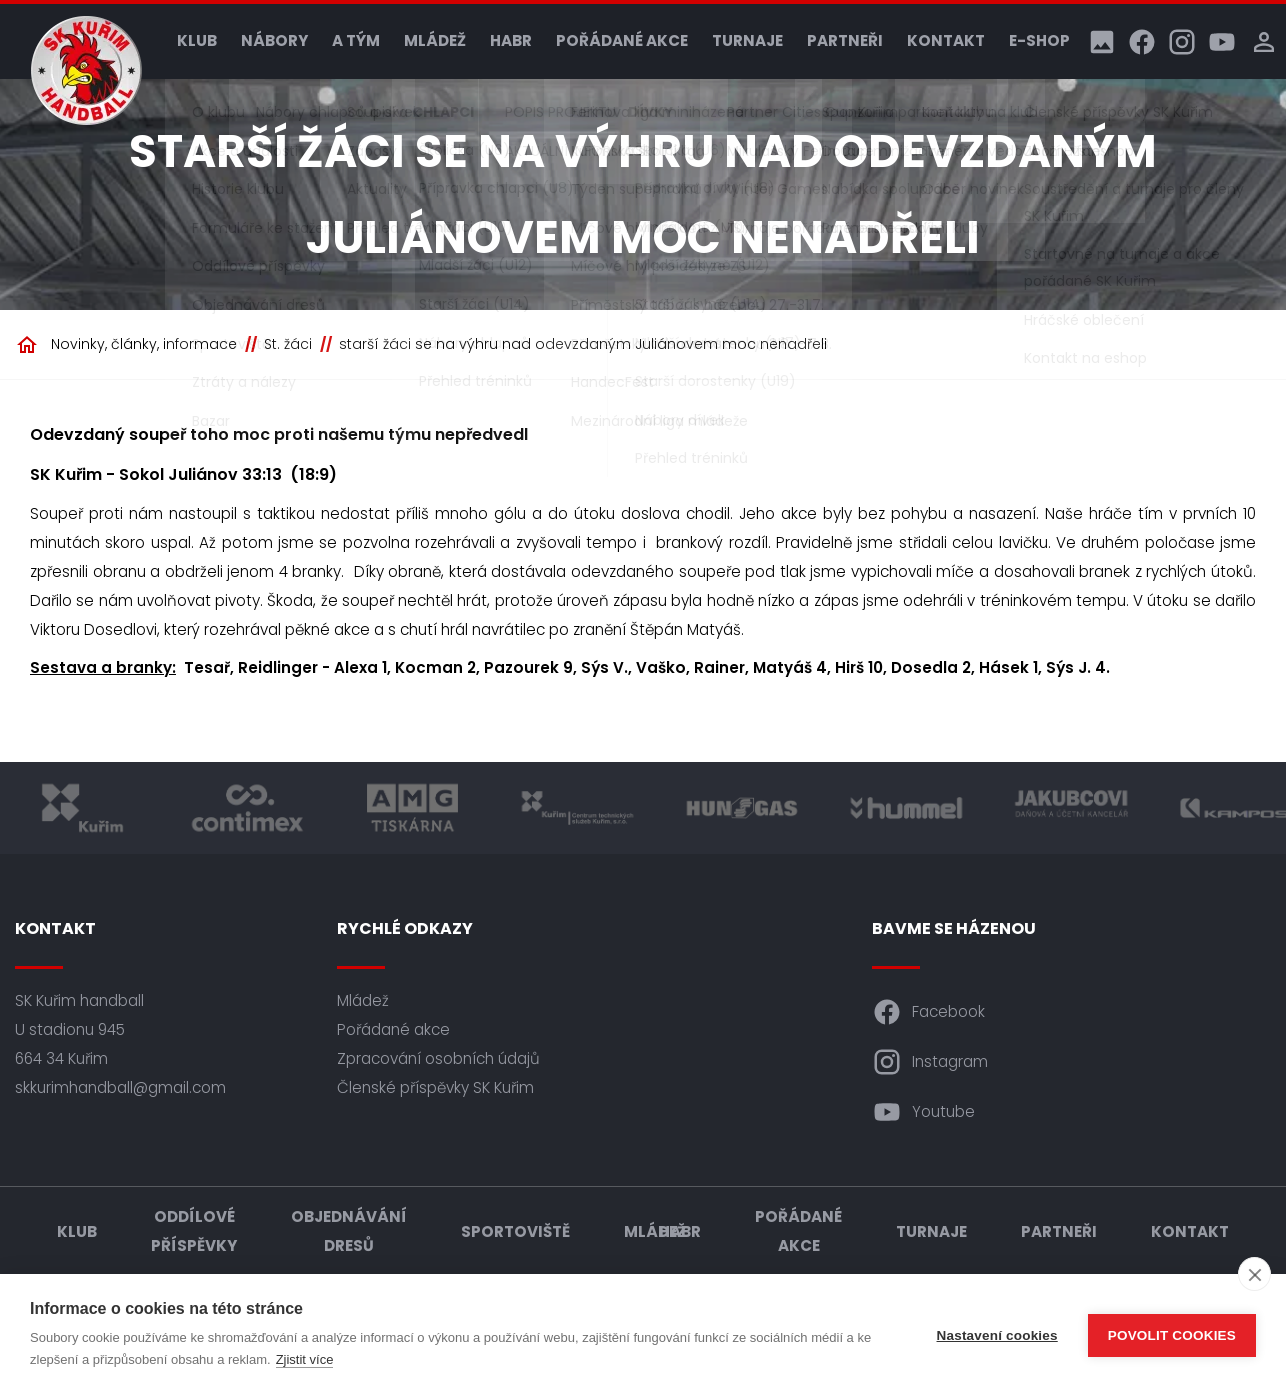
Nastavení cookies (997, 1335)
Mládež (435, 40)
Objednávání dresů (349, 1231)
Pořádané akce (622, 40)
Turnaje (747, 40)
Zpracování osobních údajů (438, 1058)
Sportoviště (515, 1231)
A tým (356, 40)
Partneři (845, 40)
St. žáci (288, 344)
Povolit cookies (1172, 1335)
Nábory (274, 40)
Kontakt (946, 40)
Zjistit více (305, 1359)
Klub (197, 40)
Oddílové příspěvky (194, 1231)
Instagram (930, 1062)
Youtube (923, 1112)
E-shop (1039, 40)
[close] (1254, 1274)
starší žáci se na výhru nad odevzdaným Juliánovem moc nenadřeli (583, 344)
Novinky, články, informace (144, 344)
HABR (511, 40)
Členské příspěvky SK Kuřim (435, 1087)
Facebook (928, 1012)
